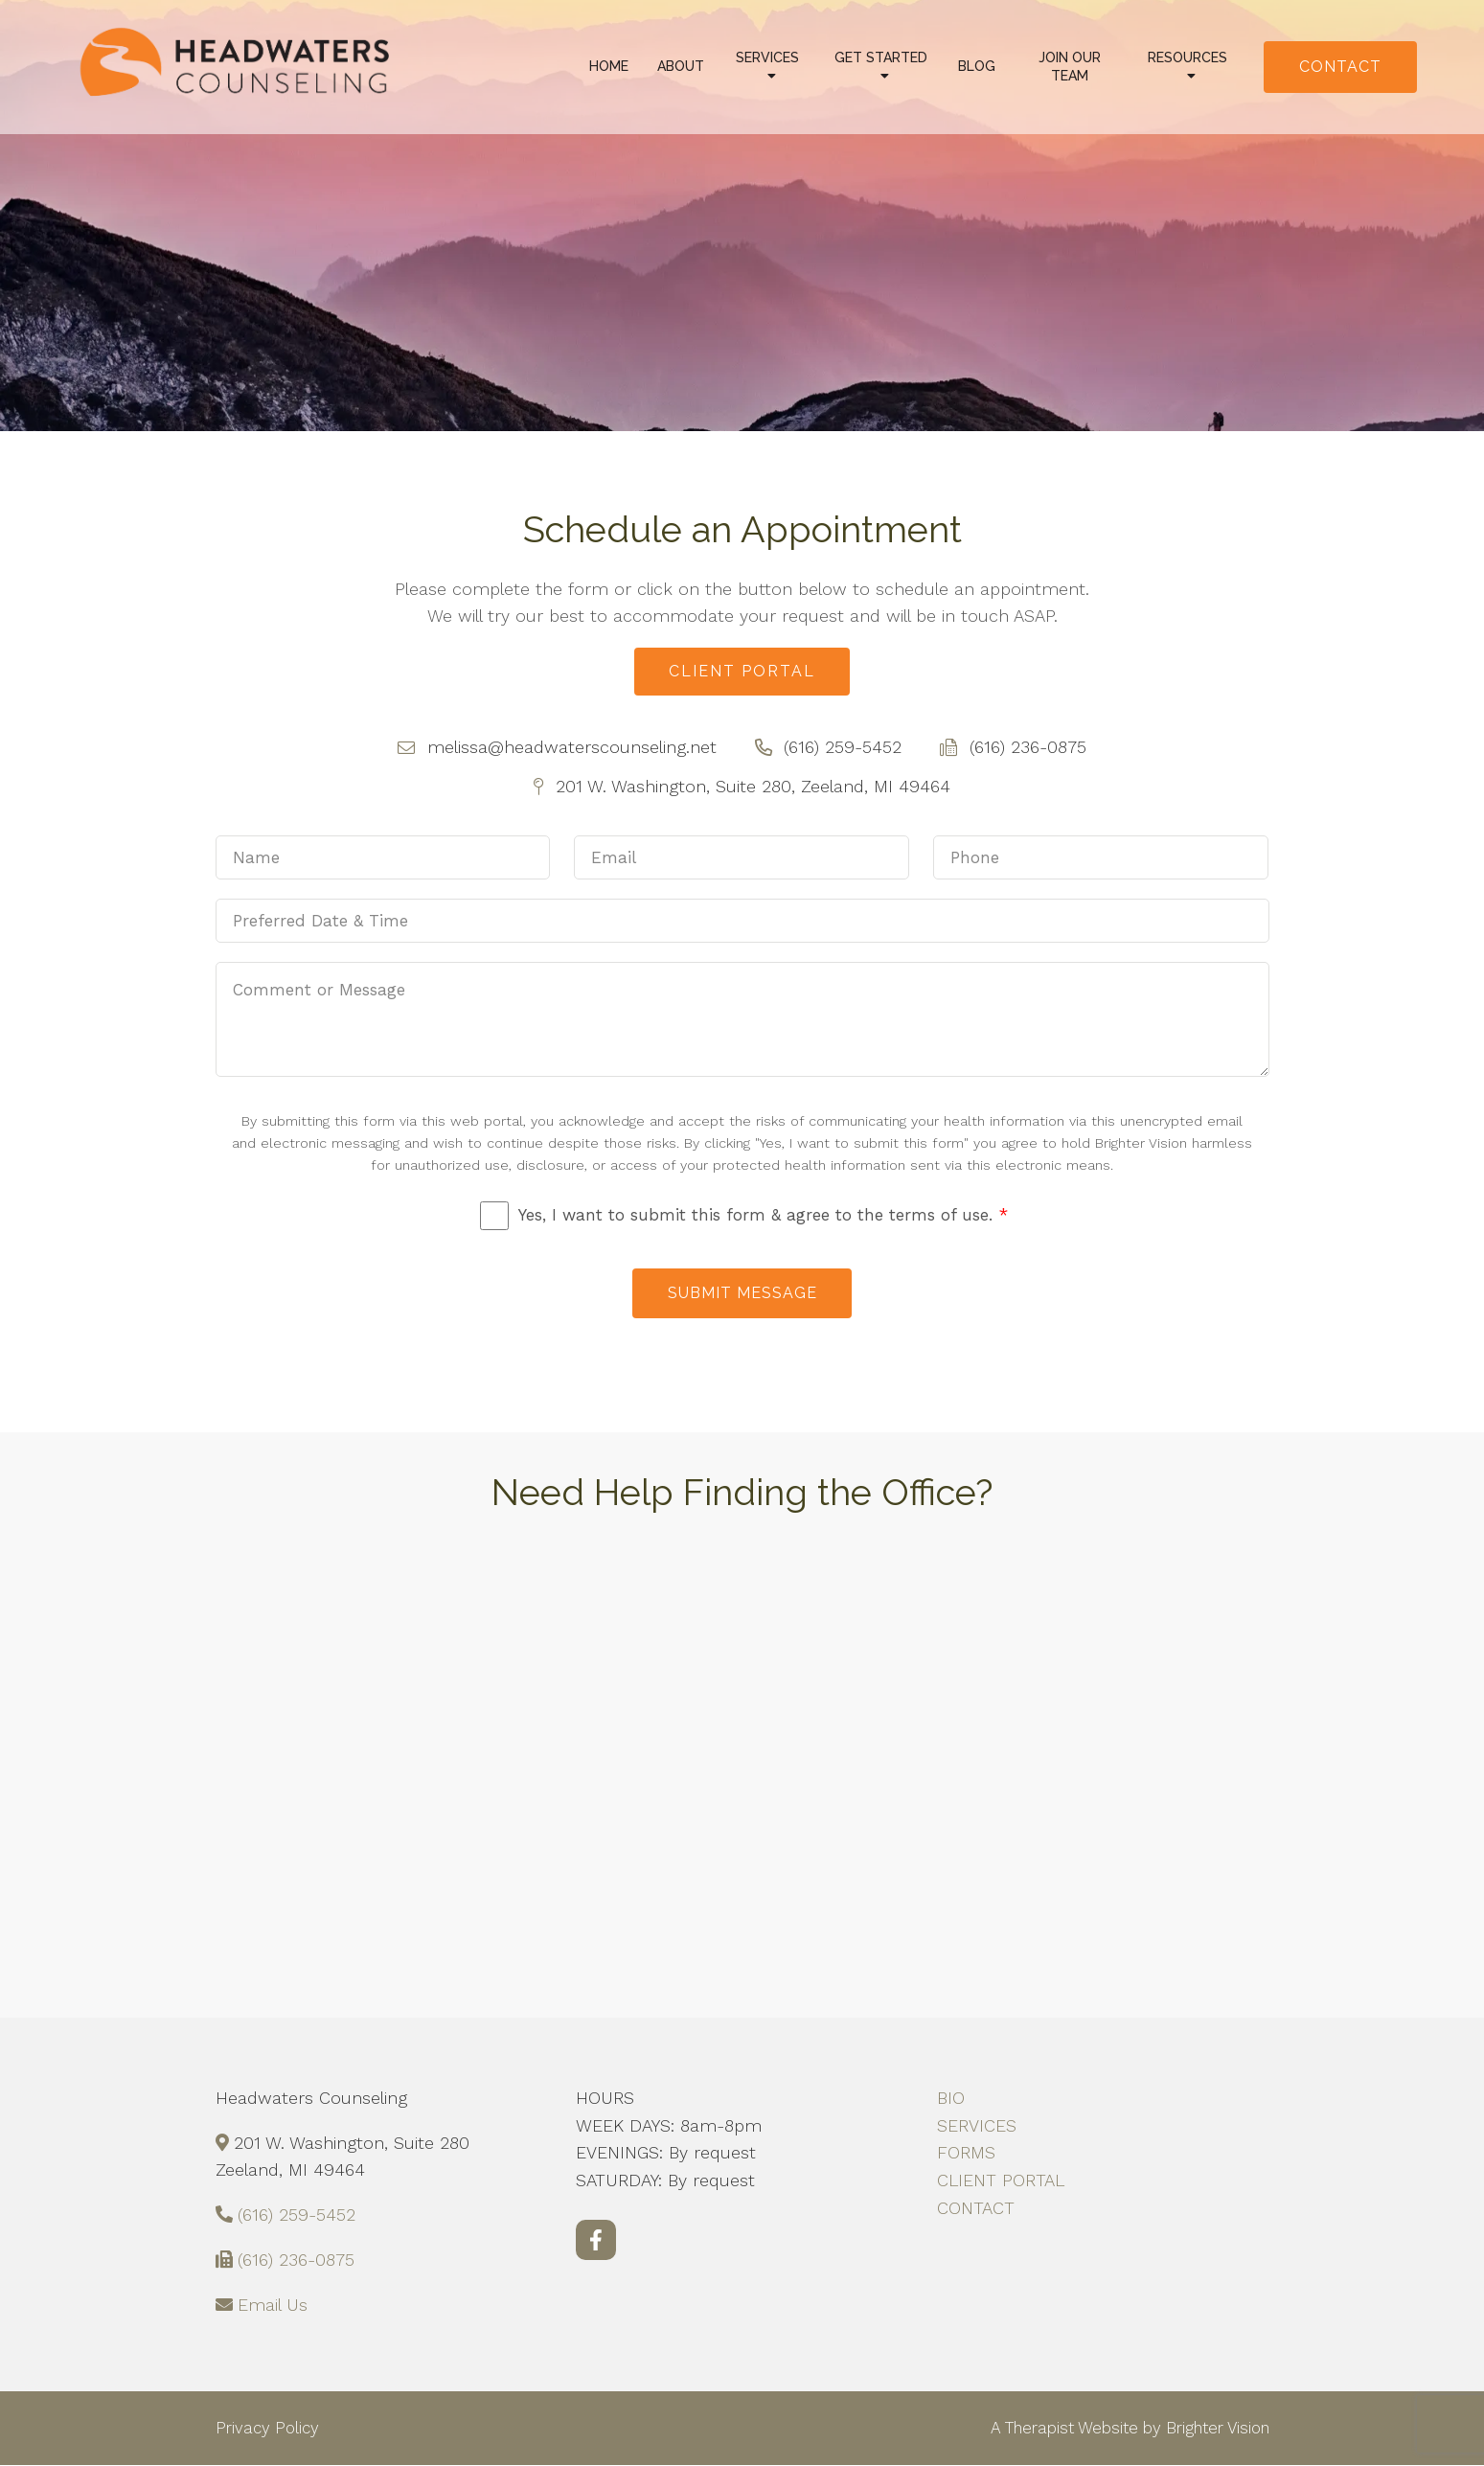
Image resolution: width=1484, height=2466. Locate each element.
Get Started (880, 57)
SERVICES (976, 2126)
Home (608, 66)
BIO (951, 2099)
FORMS (966, 2153)
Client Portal (742, 671)
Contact (1340, 66)
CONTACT (976, 2209)
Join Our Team (1070, 66)
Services (767, 57)
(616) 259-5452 (296, 2215)
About (680, 66)
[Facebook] (596, 2241)
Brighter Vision (1217, 2427)
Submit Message (742, 1294)
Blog (976, 66)
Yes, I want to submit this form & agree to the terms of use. (763, 1215)
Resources (1187, 57)
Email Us (273, 2305)
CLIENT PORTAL (1000, 2181)
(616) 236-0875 (296, 2260)
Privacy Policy (267, 2427)
